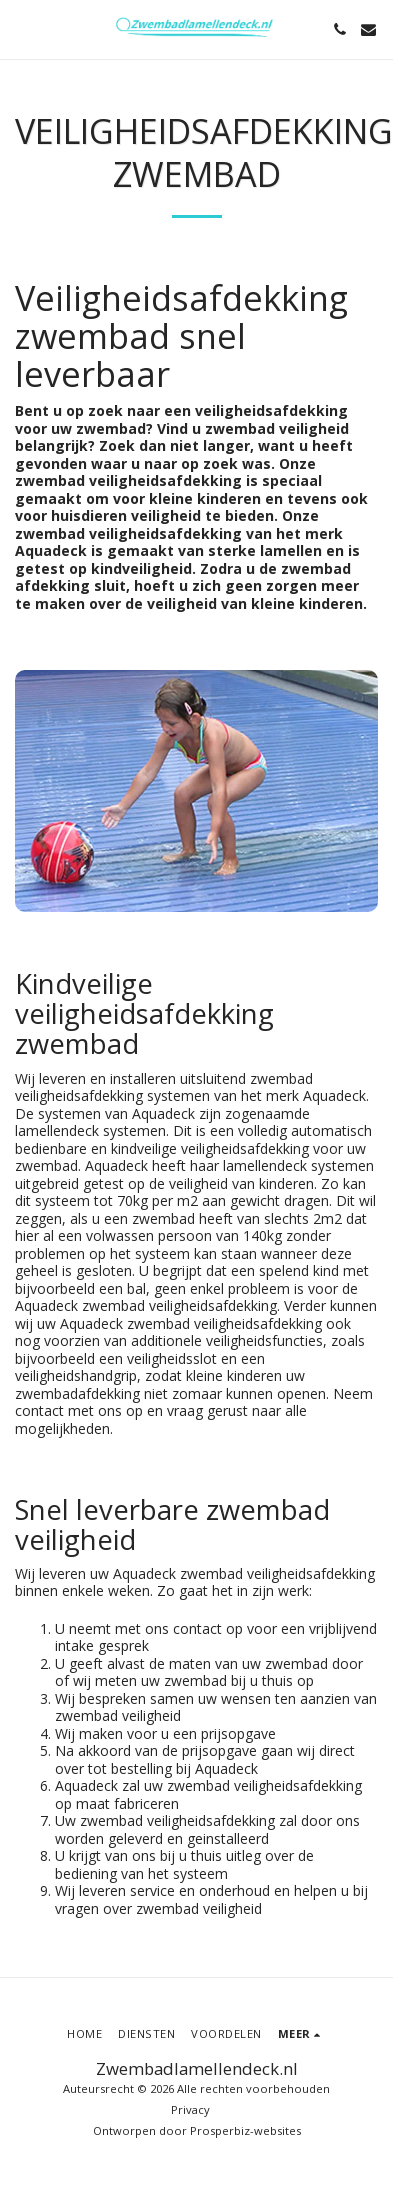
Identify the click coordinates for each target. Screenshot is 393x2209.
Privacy (190, 2109)
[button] (22, 28)
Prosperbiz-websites (245, 2130)
